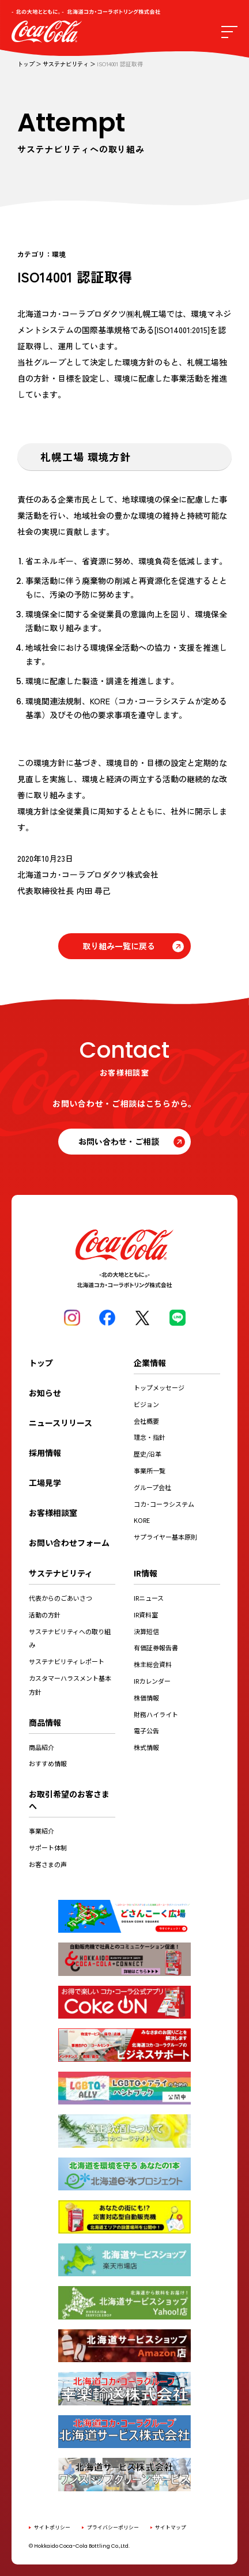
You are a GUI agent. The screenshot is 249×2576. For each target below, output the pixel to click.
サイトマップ (170, 2527)
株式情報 (146, 1747)
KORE (142, 1520)
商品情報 (45, 1722)
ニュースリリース (60, 1422)
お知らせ (45, 1392)
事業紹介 (41, 1830)
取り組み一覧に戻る (118, 946)
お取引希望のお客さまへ (69, 1800)
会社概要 (146, 1420)
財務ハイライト (156, 1714)
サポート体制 (48, 1847)
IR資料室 (146, 1614)
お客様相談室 (53, 1512)
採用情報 (45, 1452)
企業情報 (150, 1362)
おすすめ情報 (48, 1763)
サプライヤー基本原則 (165, 1536)
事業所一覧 (149, 1470)
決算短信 (146, 1631)
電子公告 (146, 1730)
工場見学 (45, 1482)
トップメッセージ (159, 1387)
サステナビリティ (66, 64)
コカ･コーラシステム (164, 1503)
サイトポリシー (52, 2527)
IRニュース (149, 1597)
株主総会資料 (153, 1664)
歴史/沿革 (147, 1453)
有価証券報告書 (156, 1647)
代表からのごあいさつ (60, 1597)
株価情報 (146, 1697)
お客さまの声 (48, 1864)
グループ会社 (152, 1487)
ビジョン (146, 1404)
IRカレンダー (152, 1680)
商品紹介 (41, 1747)
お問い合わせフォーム (69, 1542)
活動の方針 (45, 1614)
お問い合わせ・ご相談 (118, 1141)
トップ (26, 64)
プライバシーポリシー (113, 2527)
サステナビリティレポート (66, 1661)
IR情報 (145, 1573)
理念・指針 (149, 1437)
